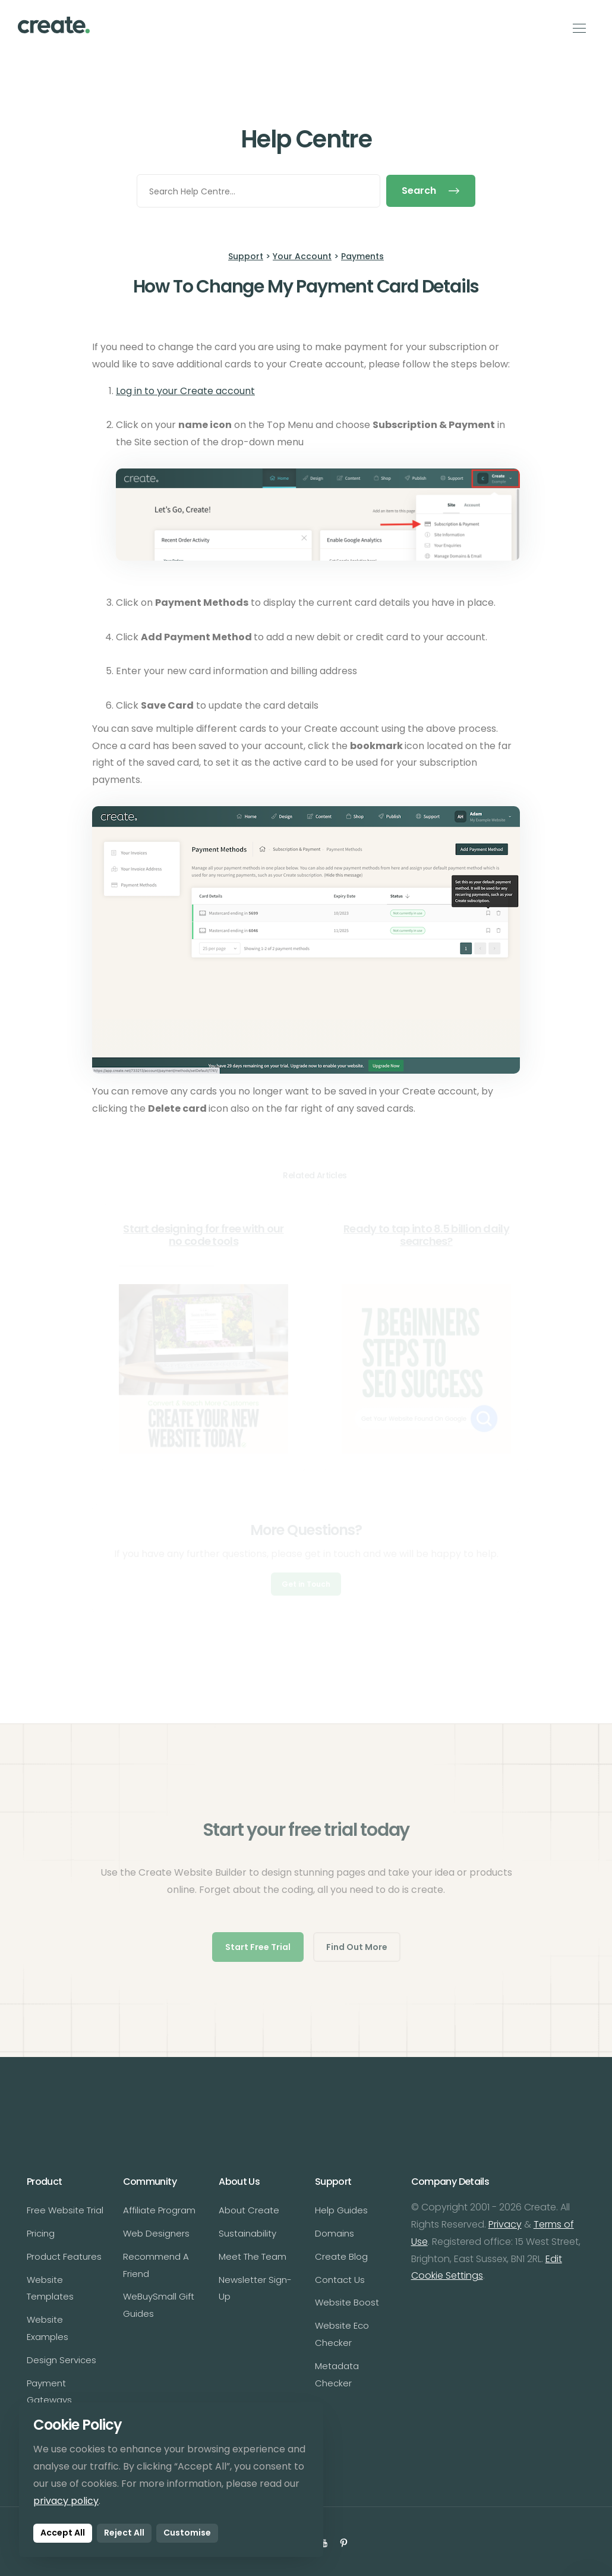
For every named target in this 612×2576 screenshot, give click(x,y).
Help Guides (341, 2210)
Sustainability (247, 2233)
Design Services (61, 2360)
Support (245, 256)
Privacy (505, 2224)
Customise (187, 2533)
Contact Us (340, 2279)
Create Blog (341, 2256)
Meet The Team (252, 2256)
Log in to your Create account (185, 391)
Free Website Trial (65, 2210)
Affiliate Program (159, 2210)
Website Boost (347, 2302)
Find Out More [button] (356, 1947)
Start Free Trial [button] (258, 1947)
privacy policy (66, 2501)
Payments (362, 256)
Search (431, 190)
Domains (334, 2233)
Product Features (64, 2256)
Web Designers (156, 2233)
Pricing (41, 2233)
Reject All (124, 2533)
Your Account (302, 256)
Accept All (62, 2533)
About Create (249, 2210)
